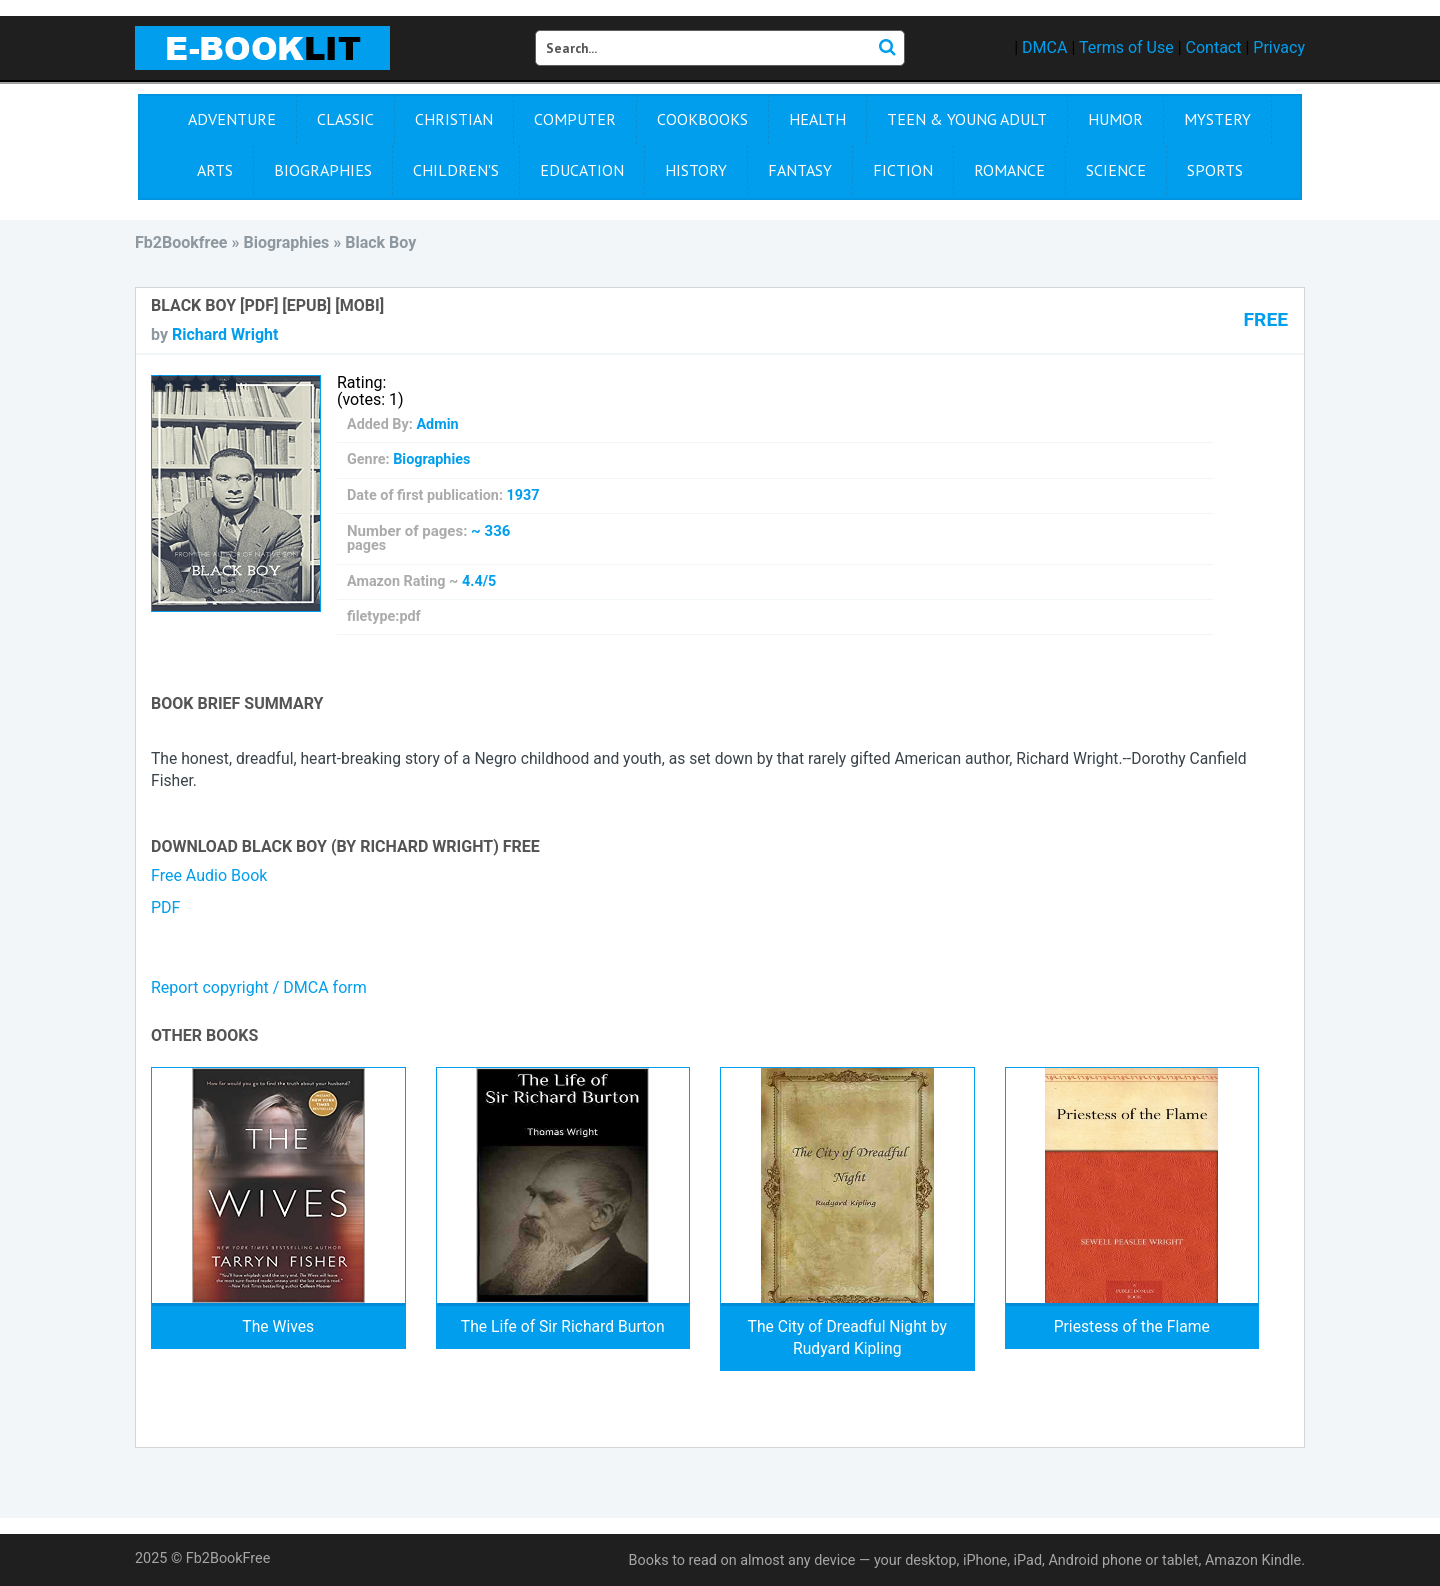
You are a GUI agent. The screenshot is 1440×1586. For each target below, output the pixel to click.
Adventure (232, 119)
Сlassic (345, 119)
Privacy (1279, 47)
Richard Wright (225, 334)
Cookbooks (702, 119)
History (696, 170)
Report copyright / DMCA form (259, 987)
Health (817, 119)
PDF (165, 907)
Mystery (1217, 119)
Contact (1214, 47)
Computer (575, 119)
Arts (215, 170)
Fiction (903, 170)
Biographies (323, 170)
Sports (1215, 170)
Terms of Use (1126, 47)
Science (1116, 170)
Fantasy (800, 170)
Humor (1115, 119)
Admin (437, 424)
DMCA (1044, 47)
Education (582, 170)
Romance (1009, 170)
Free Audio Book (209, 875)
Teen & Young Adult (967, 119)
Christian (454, 119)
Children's (456, 170)
